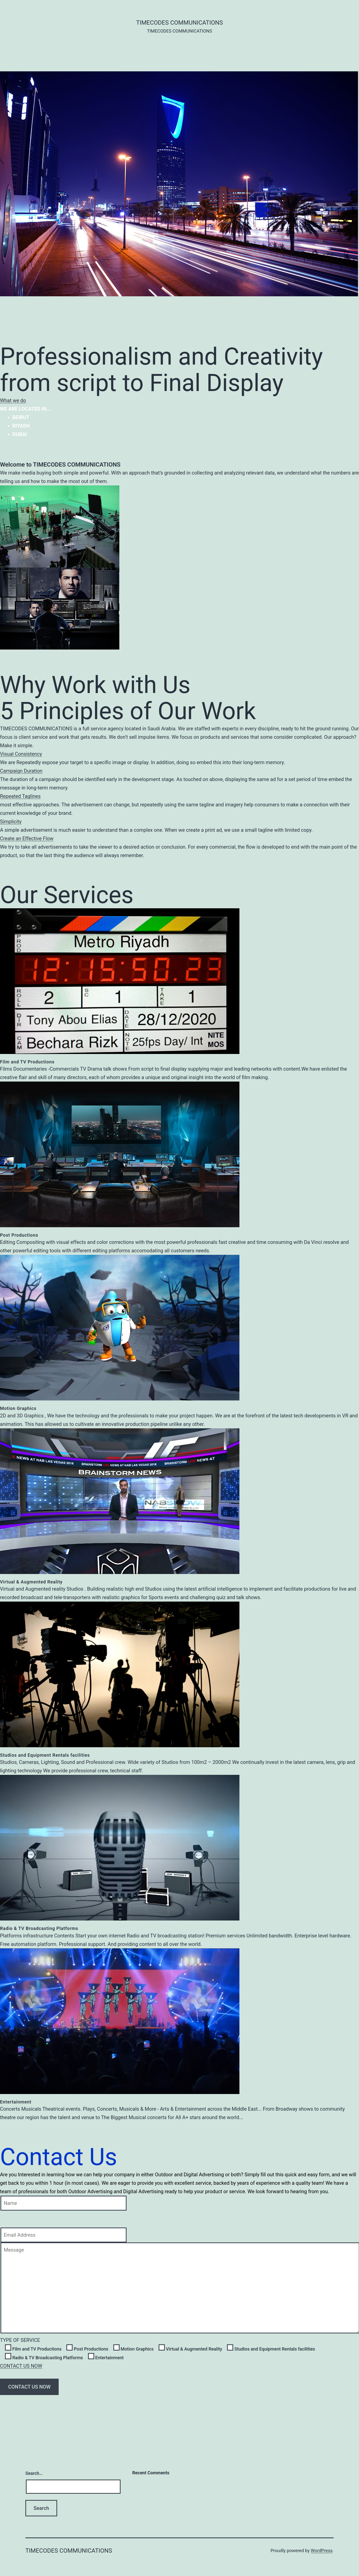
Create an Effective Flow (26, 838)
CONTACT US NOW (21, 2366)
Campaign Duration (21, 771)
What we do (13, 400)
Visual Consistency (21, 754)
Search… (34, 2473)
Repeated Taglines (20, 796)
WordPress (321, 2550)
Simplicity (11, 822)
